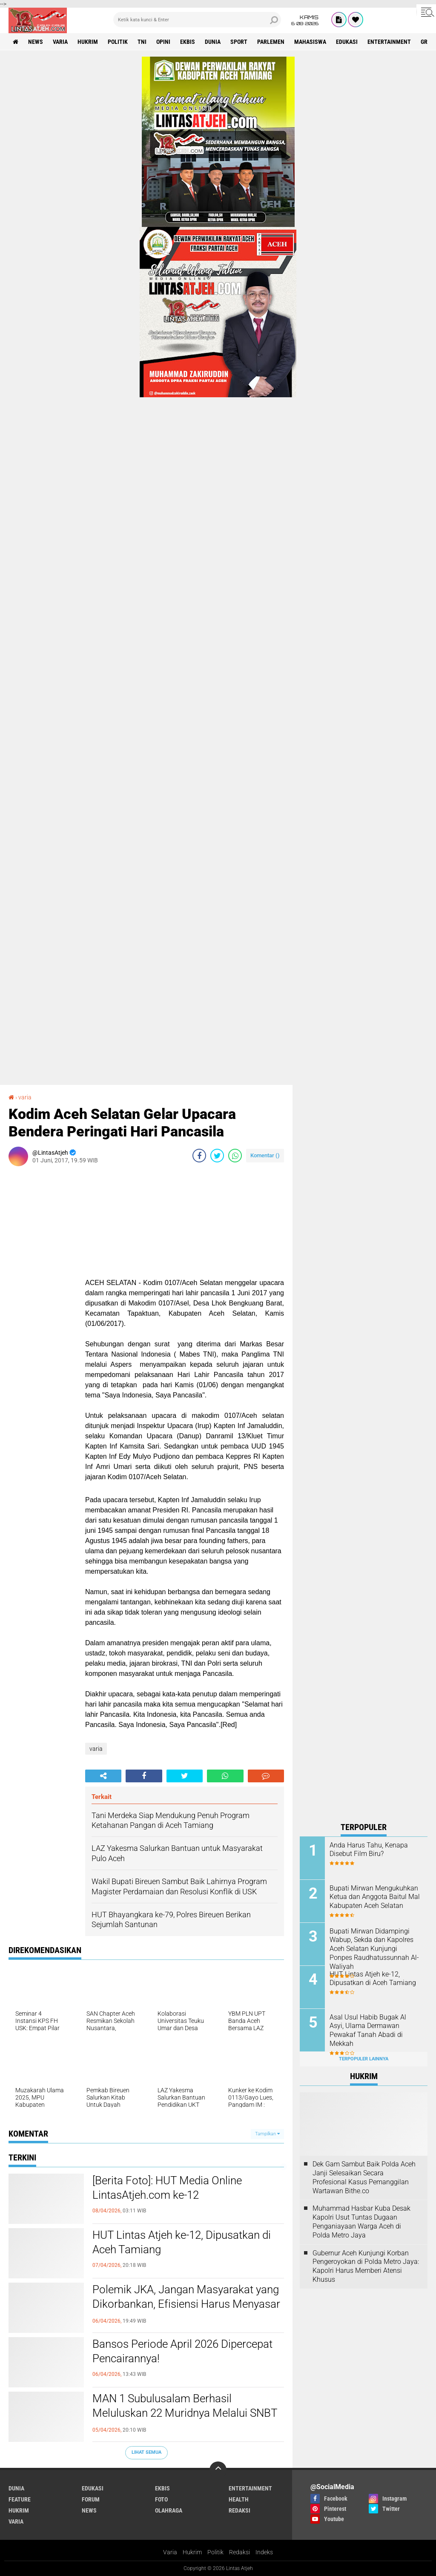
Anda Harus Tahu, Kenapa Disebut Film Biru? (369, 1849)
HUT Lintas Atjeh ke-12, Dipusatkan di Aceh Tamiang (181, 2242)
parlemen (270, 41)
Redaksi (239, 2552)
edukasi (347, 41)
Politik (215, 2552)
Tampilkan (267, 2134)
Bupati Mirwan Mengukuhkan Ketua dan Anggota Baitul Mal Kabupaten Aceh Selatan (375, 1897)
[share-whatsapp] (235, 1155)
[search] (197, 19)
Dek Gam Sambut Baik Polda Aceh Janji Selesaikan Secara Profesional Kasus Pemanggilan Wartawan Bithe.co (364, 2177)
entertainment (389, 41)
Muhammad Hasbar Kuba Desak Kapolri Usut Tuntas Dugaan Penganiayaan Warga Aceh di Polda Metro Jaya (361, 2221)
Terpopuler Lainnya (363, 2059)
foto (161, 2499)
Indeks (264, 2552)
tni (142, 41)
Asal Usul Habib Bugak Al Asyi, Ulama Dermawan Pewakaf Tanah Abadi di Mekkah (368, 2030)
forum (91, 2499)
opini (163, 41)
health (239, 2499)
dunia (213, 41)
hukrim (87, 41)
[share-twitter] (217, 1155)
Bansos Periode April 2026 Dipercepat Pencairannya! (182, 2351)
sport (238, 41)
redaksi (239, 2510)
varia (60, 41)
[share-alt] (103, 1776)
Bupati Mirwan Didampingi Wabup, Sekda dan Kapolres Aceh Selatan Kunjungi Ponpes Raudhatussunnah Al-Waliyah (374, 1949)
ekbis (187, 41)
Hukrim (192, 2552)
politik (118, 41)
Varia (170, 2552)
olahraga (168, 2510)
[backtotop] (218, 2469)
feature (20, 2499)
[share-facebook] (199, 1155)
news (35, 41)
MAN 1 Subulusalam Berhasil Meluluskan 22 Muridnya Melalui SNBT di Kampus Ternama (184, 2413)
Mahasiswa (310, 41)
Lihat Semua (146, 2452)
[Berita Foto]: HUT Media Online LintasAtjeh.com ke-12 (167, 2187)
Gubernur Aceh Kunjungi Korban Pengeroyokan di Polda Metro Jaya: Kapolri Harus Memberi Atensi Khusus (366, 2266)
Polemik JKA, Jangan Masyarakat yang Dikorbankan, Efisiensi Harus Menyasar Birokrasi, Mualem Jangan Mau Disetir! (186, 2304)
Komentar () (265, 1155)
